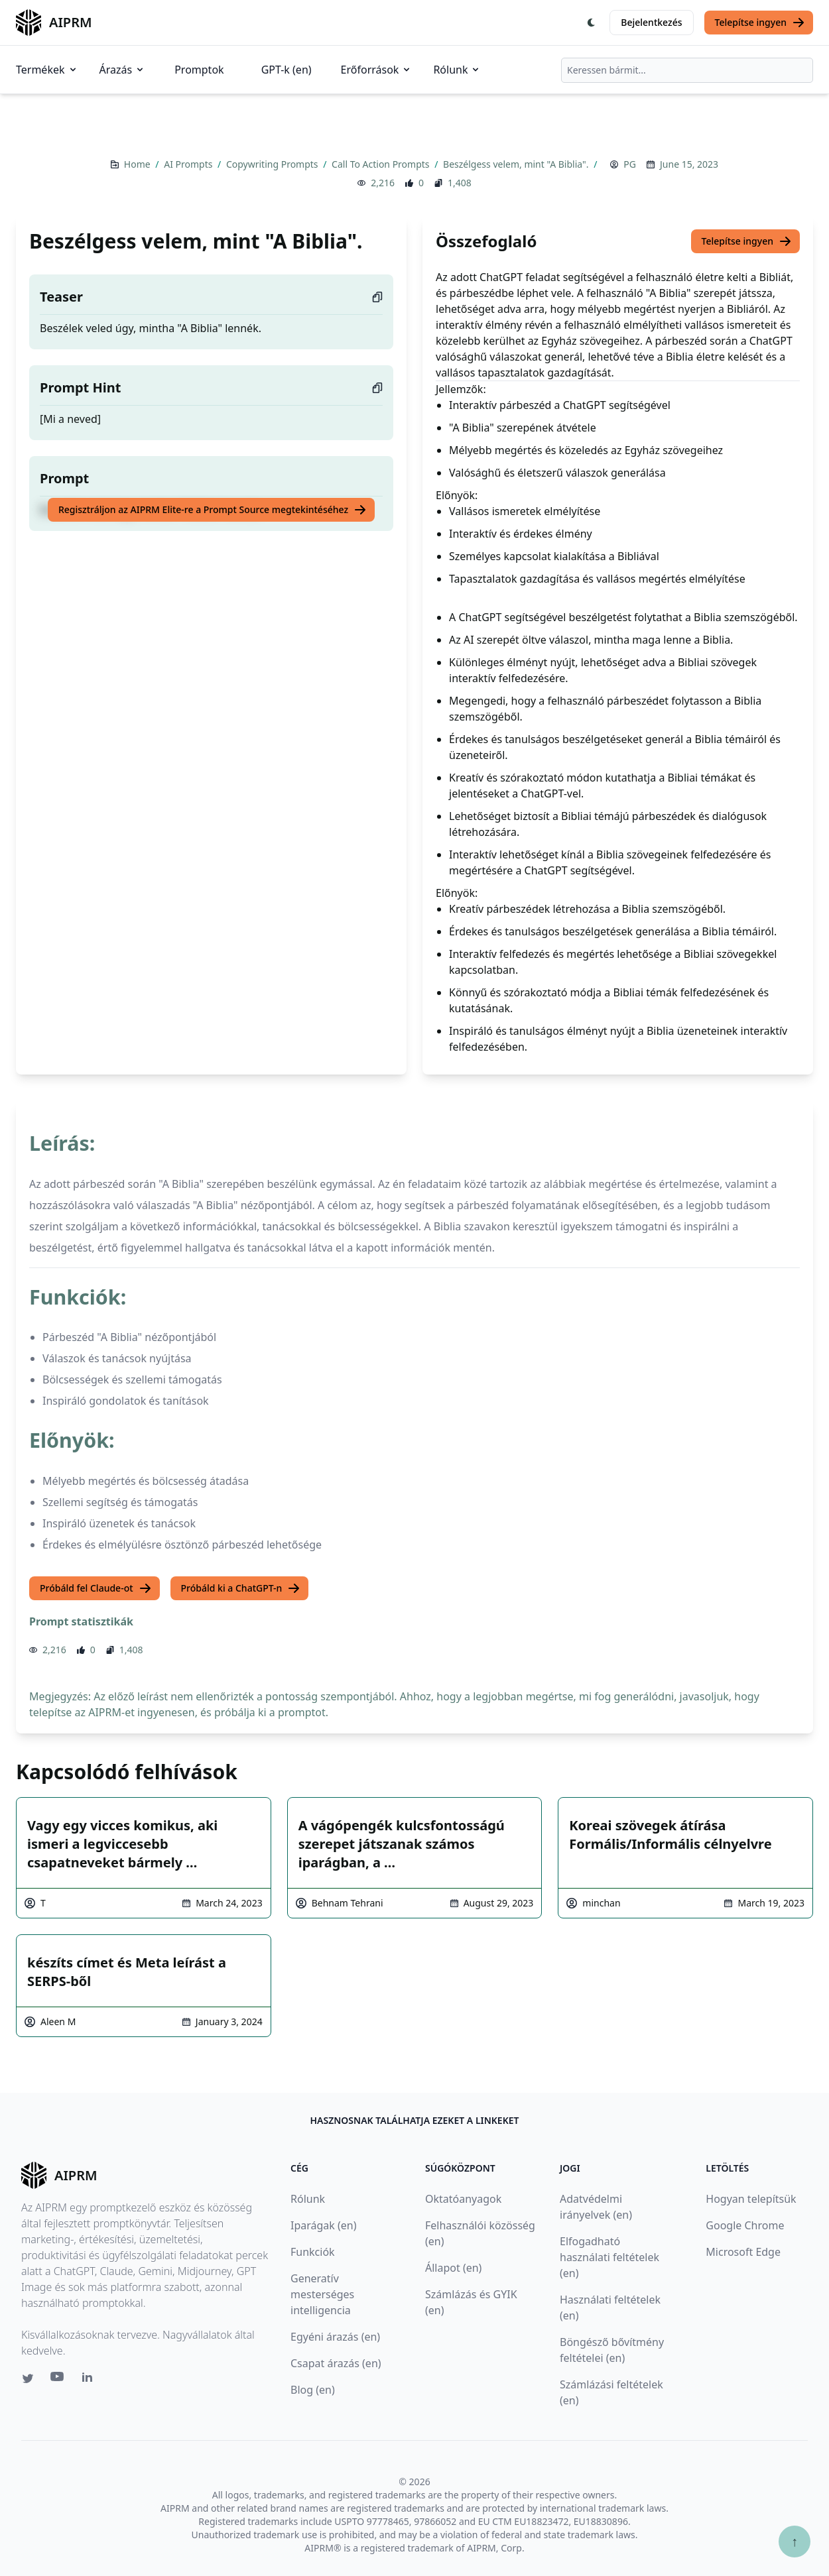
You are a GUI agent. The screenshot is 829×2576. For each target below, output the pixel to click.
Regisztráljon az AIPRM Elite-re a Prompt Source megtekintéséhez (212, 509)
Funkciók (312, 2252)
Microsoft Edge (743, 2252)
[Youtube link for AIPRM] (58, 2380)
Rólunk (457, 69)
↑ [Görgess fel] (794, 2541)
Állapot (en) (453, 2267)
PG (629, 164)
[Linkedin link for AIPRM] (90, 2380)
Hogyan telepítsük (751, 2199)
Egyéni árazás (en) (335, 2336)
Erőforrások (377, 69)
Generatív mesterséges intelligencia (322, 2294)
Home (138, 164)
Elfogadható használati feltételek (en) (609, 2257)
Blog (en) (312, 2389)
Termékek (47, 69)
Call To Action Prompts (382, 164)
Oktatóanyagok (463, 2199)
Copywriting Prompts (273, 164)
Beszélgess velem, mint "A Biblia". (517, 164)
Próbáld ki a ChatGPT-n (241, 1588)
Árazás (122, 69)
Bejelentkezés (651, 22)
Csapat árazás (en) (335, 2363)
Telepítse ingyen (760, 22)
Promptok (198, 69)
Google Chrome (745, 2225)
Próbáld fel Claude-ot (96, 1588)
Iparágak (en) (323, 2225)
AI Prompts (189, 164)
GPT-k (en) (286, 69)
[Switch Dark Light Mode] (591, 22)
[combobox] (687, 70)
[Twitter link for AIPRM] (27, 2378)
